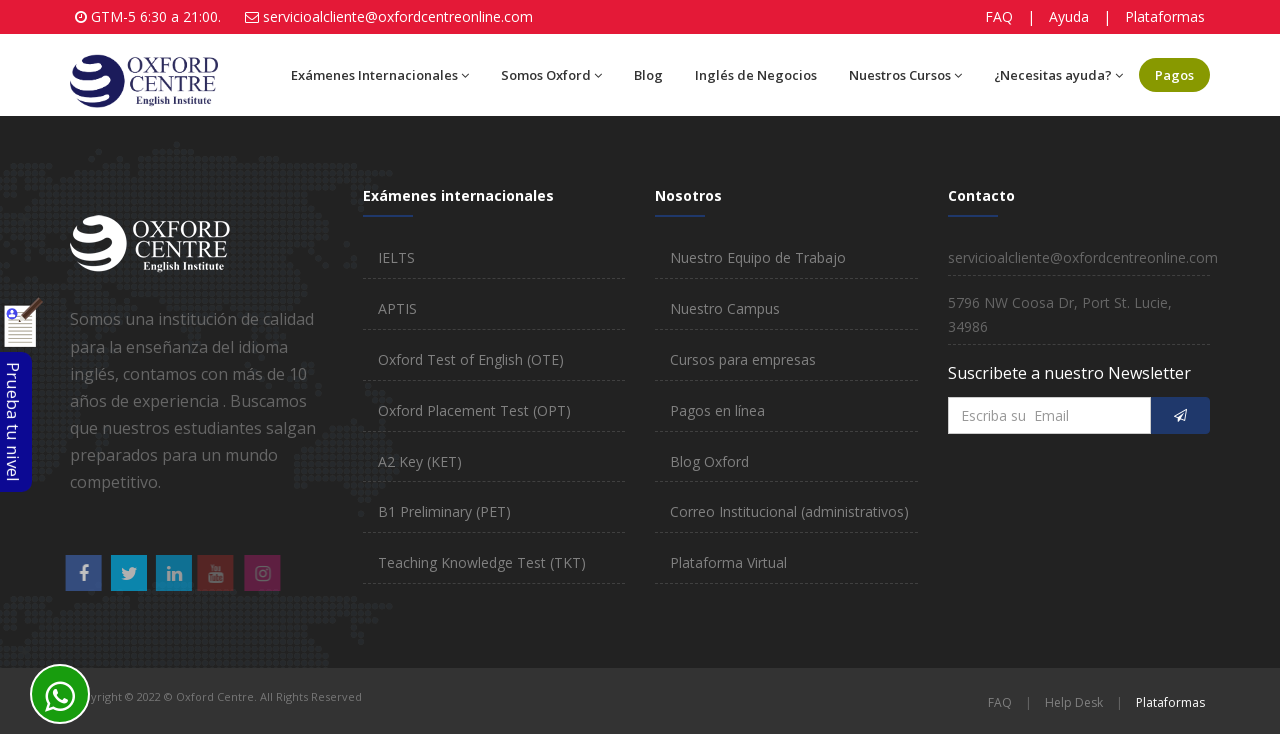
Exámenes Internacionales (380, 75)
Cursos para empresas (743, 359)
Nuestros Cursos (905, 75)
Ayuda (1069, 16)
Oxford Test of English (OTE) (471, 359)
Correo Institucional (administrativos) (789, 511)
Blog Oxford (709, 461)
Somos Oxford (551, 75)
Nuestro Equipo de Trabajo (758, 257)
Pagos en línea (717, 410)
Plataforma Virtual (728, 562)
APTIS (397, 308)
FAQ (999, 16)
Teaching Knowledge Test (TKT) (482, 562)
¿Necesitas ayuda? (1058, 75)
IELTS (396, 257)
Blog (648, 75)
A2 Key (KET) (420, 461)
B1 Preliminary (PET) (444, 511)
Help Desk (1074, 702)
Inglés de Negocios (756, 75)
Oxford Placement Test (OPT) (474, 410)
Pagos (1174, 75)
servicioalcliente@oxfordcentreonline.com (398, 16)
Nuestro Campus (725, 308)
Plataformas (1165, 16)
